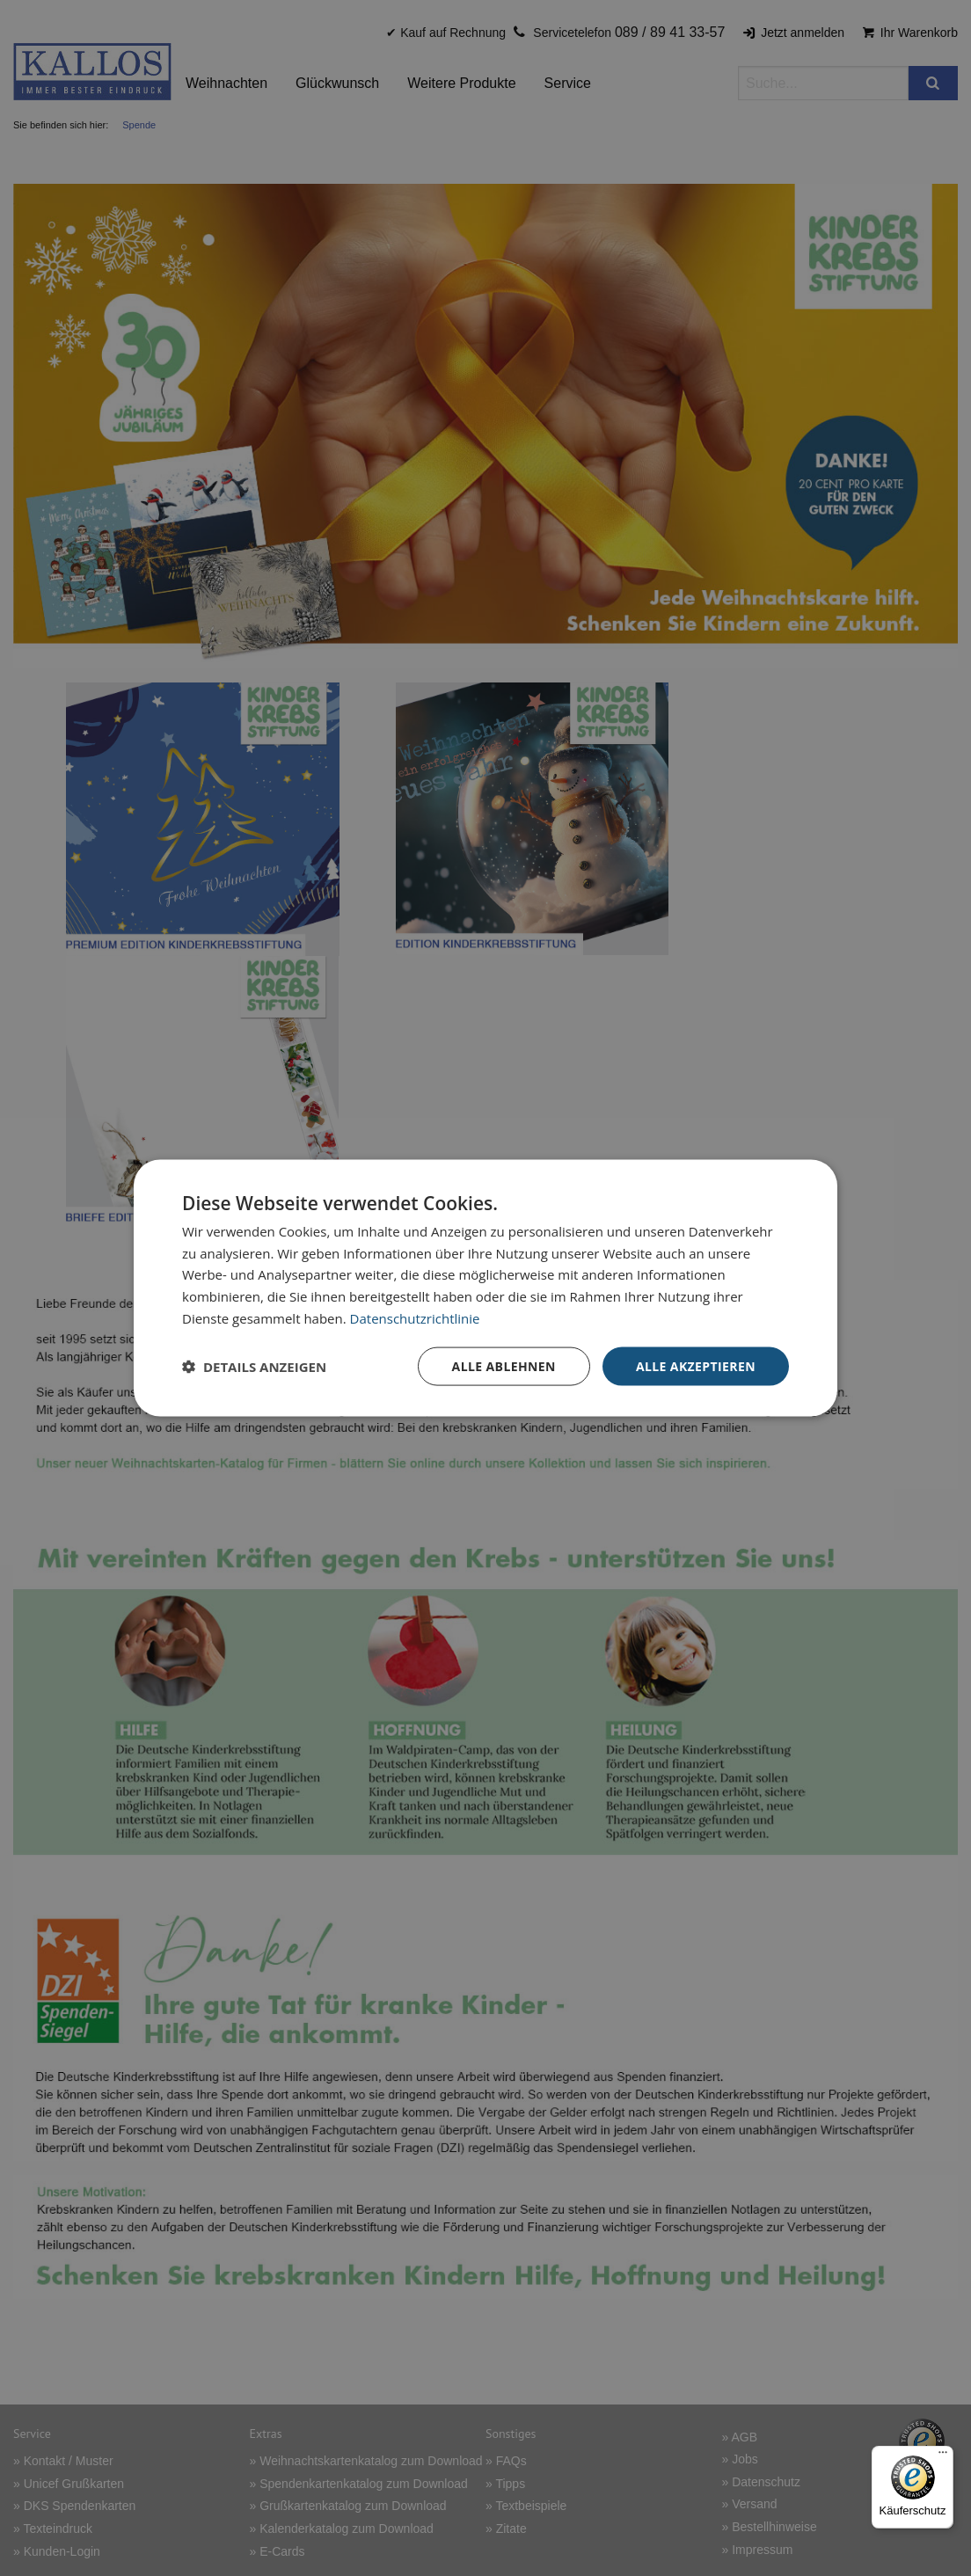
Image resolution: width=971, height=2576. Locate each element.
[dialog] (485, 1288)
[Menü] (942, 2456)
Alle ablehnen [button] (504, 1365)
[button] (254, 1367)
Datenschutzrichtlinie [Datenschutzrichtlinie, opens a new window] (415, 1317)
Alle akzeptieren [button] (696, 1365)
